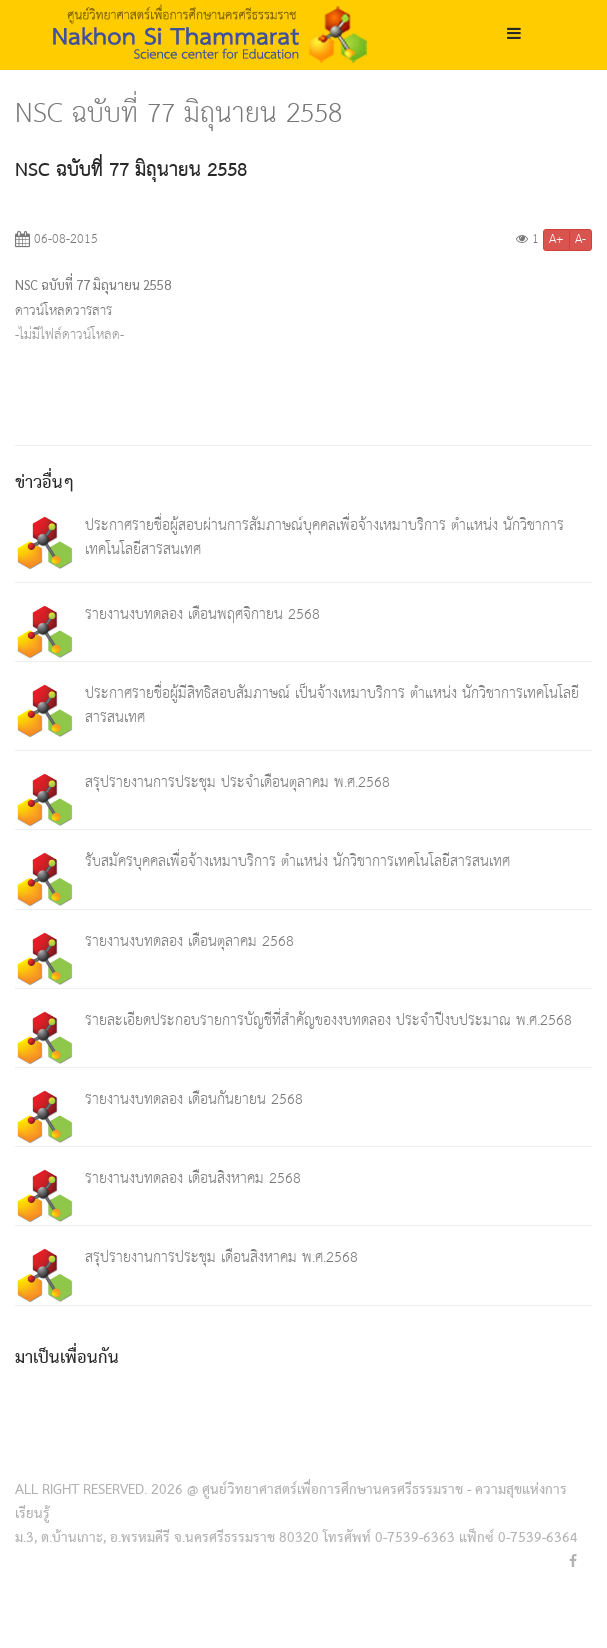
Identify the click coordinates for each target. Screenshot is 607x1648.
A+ (556, 240)
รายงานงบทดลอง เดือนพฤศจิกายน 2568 (202, 614)
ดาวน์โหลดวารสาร (63, 311)
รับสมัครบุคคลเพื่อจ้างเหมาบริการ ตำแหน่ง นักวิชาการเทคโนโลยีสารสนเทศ (297, 861)
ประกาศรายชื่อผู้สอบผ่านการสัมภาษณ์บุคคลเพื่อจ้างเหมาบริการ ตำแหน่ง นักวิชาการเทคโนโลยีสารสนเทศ (324, 537)
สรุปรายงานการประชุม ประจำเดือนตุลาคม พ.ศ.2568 (237, 782)
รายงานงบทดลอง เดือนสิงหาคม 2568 (193, 1178)
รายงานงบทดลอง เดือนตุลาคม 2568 (189, 941)
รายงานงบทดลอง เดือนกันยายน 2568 (194, 1099)
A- (580, 240)
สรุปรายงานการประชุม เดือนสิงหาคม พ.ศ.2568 (221, 1257)
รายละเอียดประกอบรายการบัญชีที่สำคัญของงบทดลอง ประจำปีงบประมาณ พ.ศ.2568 (328, 1020)
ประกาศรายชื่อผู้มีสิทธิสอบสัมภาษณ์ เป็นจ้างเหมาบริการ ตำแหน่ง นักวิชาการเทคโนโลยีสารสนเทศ (332, 705)
